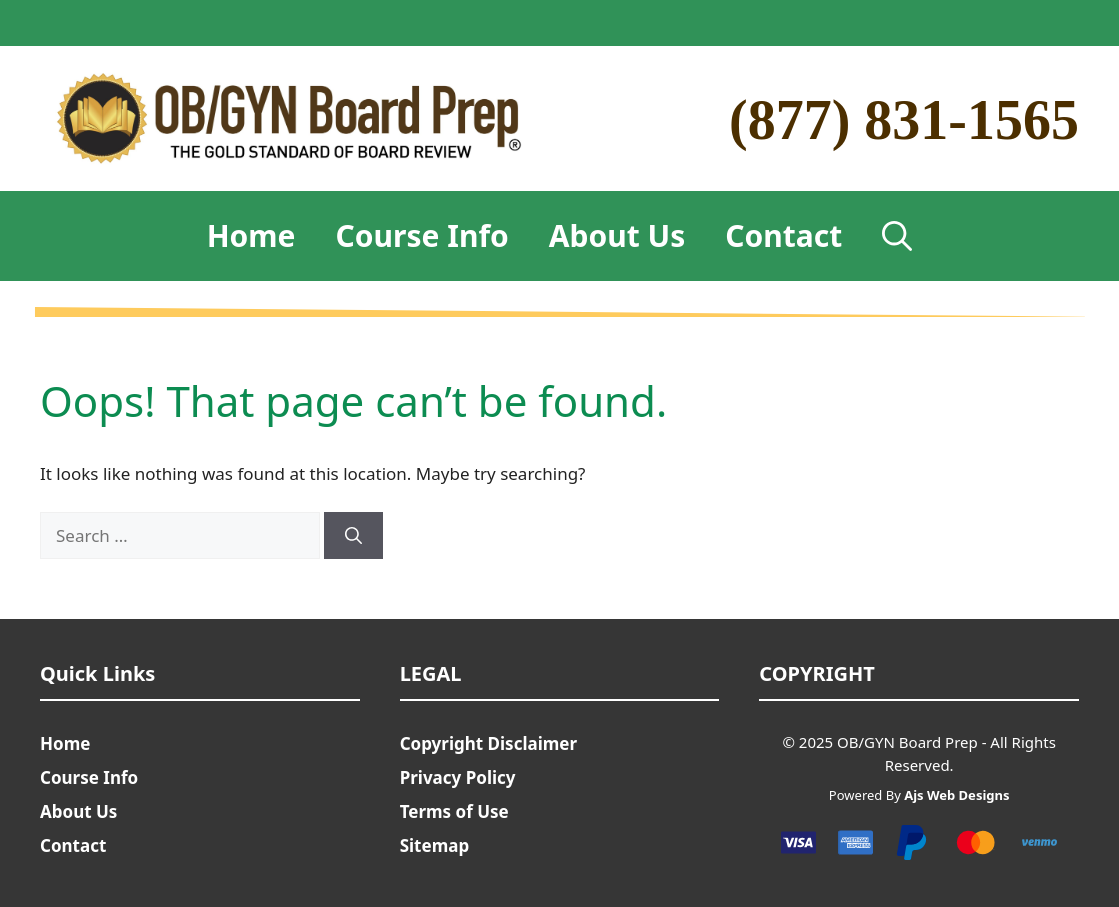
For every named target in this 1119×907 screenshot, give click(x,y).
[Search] (353, 536)
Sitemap (434, 845)
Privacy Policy (458, 777)
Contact (783, 235)
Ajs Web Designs (956, 795)
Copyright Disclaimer (488, 743)
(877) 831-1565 (904, 120)
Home (251, 235)
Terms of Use (454, 811)
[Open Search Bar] (897, 236)
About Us (617, 235)
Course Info (422, 235)
